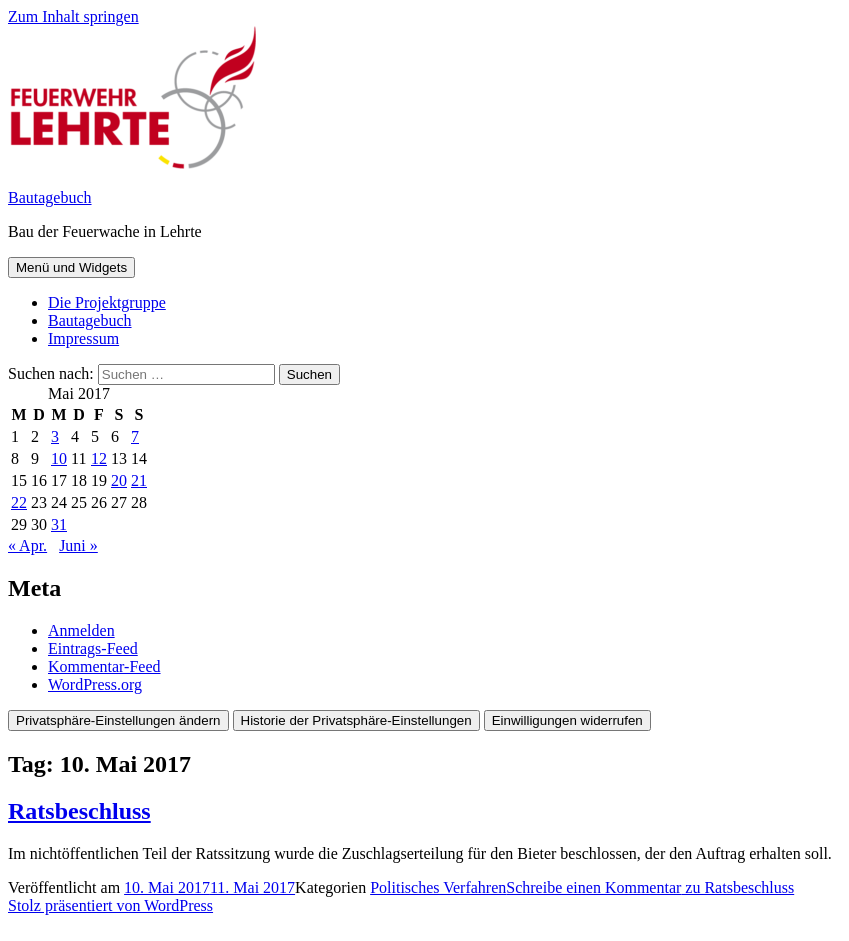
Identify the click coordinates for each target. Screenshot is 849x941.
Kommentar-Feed (104, 666)
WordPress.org (95, 684)
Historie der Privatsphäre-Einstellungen (356, 720)
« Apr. (27, 545)
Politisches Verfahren (438, 887)
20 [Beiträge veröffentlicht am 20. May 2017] (119, 480)
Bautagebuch (50, 197)
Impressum (83, 338)
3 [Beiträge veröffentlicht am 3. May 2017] (55, 436)
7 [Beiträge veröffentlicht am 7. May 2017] (135, 436)
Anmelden (81, 630)
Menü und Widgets (71, 267)
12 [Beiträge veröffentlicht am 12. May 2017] (99, 458)
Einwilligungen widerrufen (567, 720)
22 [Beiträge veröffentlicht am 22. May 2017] (19, 502)
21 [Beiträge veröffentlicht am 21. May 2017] (139, 480)
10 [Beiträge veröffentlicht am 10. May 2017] (59, 458)
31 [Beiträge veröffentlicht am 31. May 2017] (59, 524)
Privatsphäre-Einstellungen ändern (118, 720)
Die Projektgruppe (107, 302)
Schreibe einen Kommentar (650, 887)
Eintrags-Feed (93, 648)
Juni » (78, 545)
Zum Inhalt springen (73, 16)
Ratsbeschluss (79, 811)
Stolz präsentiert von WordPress (110, 905)
